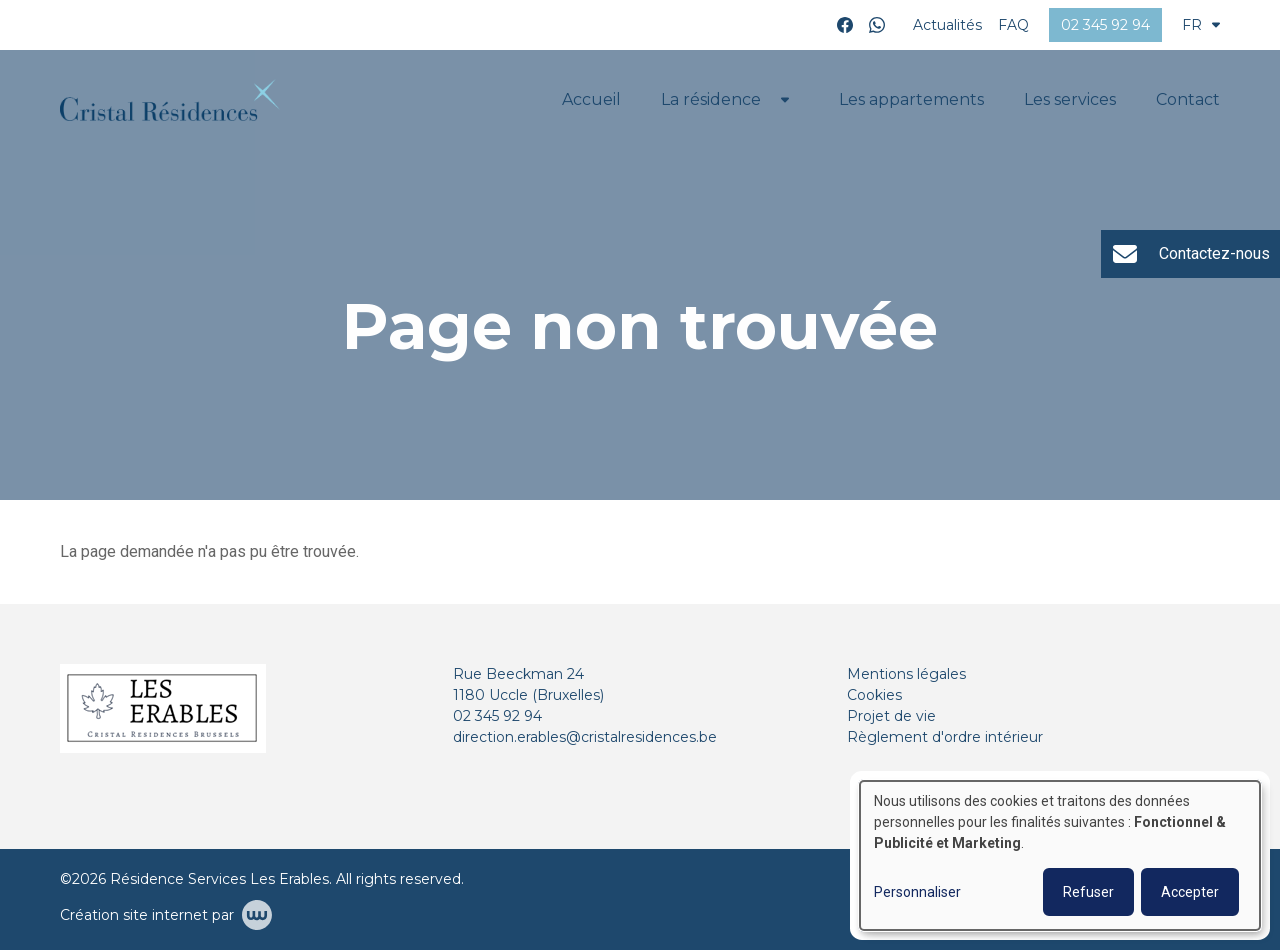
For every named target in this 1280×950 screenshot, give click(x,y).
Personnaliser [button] (917, 892)
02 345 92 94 (497, 716)
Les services (1070, 99)
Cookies (874, 695)
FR (1201, 25)
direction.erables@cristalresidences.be (585, 737)
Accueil (591, 99)
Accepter (1190, 892)
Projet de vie (891, 716)
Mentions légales (906, 674)
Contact (1188, 99)
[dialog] (1060, 855)
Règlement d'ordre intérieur (945, 737)
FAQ (1013, 25)
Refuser (1088, 892)
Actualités (947, 25)
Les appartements (911, 99)
